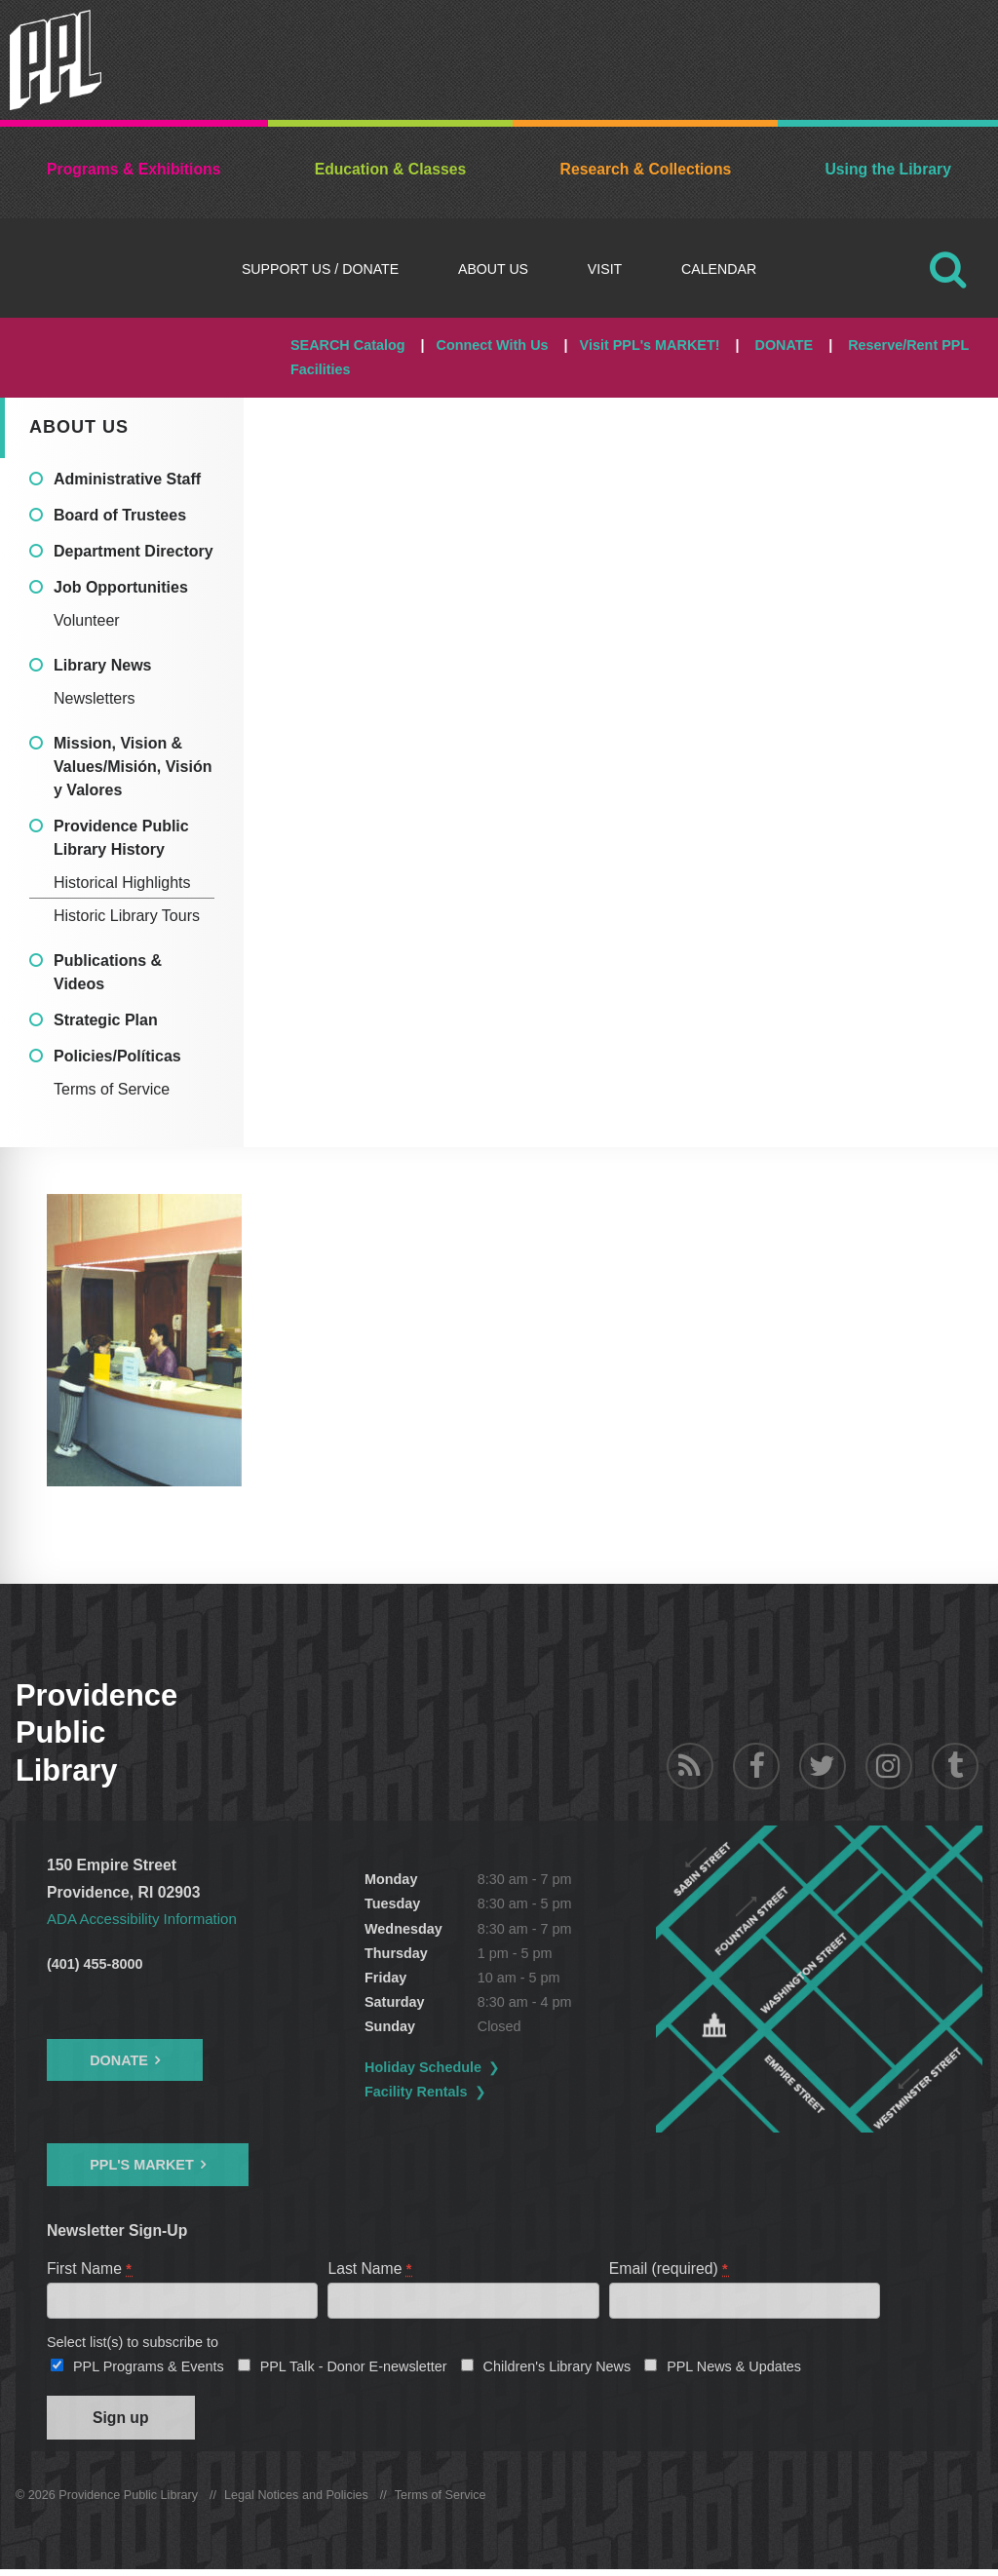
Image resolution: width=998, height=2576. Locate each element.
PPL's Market (142, 2164)
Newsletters (94, 698)
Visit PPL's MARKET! (650, 345)
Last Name (370, 2268)
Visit (605, 269)
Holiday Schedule (450, 2067)
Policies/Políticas (117, 1056)
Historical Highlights (122, 882)
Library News (102, 665)
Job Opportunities (121, 587)
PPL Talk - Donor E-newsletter (353, 2369)
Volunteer (87, 620)
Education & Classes (391, 169)
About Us (493, 269)
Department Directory (133, 551)
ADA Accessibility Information (146, 1918)
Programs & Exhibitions (133, 169)
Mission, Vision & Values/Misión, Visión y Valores (132, 766)
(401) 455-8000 (94, 1964)
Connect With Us (493, 345)
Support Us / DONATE (320, 269)
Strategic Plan (106, 1020)
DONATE (783, 345)
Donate (119, 2060)
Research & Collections (646, 169)
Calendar (718, 269)
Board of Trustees (120, 515)
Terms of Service (112, 1089)
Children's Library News (557, 2369)
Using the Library (887, 169)
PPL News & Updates (734, 2369)
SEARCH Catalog (347, 345)
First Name (90, 2268)
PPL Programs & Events (148, 2369)
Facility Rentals (443, 2091)
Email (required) (669, 2268)
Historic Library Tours (127, 915)
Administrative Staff (127, 479)
